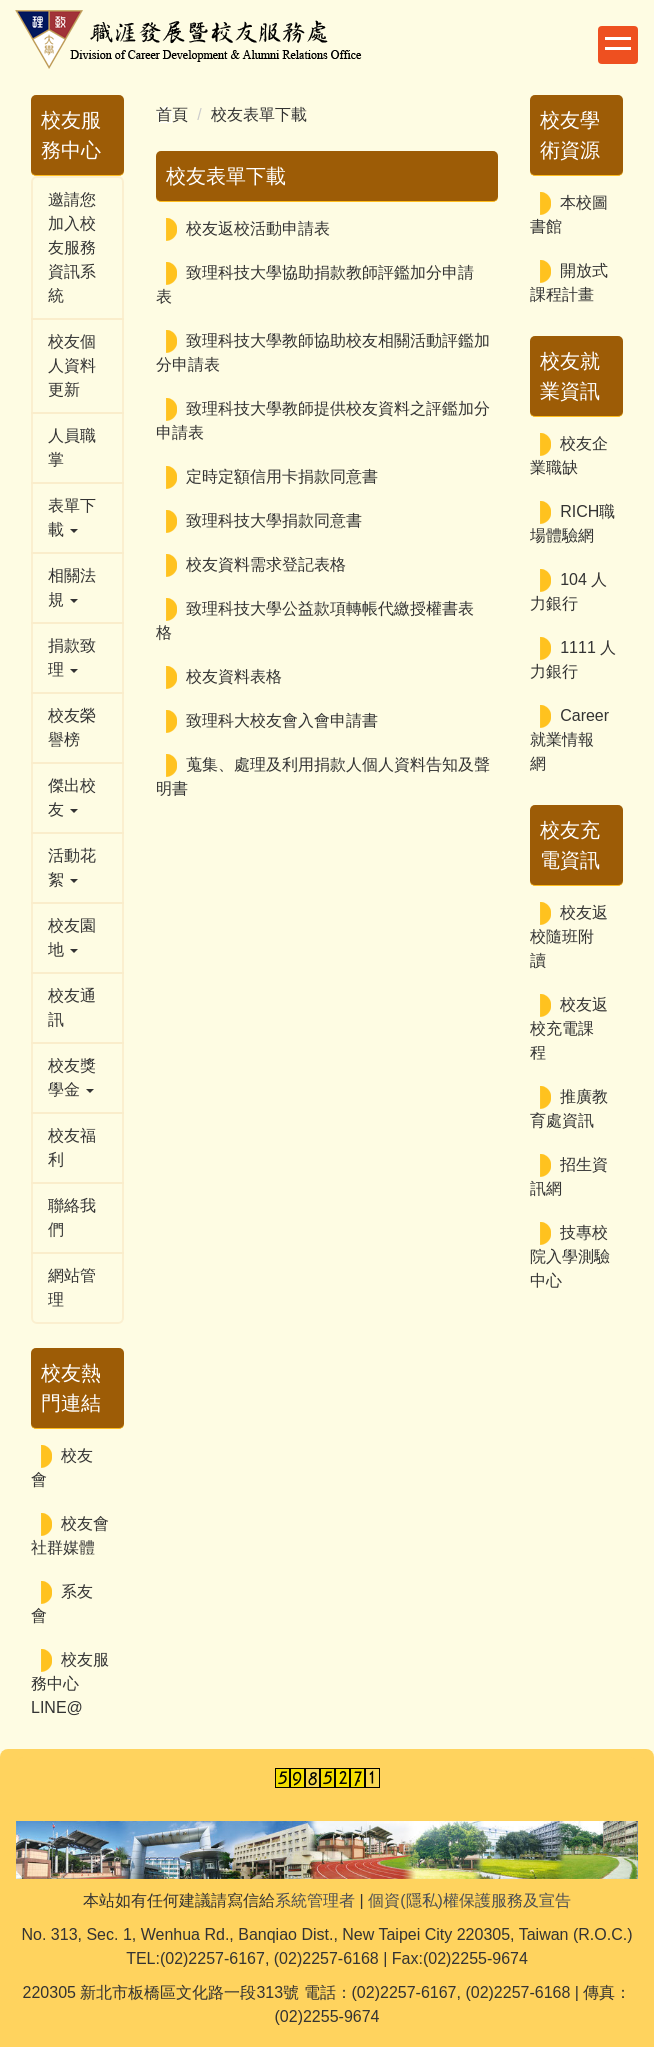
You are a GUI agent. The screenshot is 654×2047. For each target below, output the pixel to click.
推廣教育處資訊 (569, 1108)
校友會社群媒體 (70, 1535)
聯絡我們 (72, 1217)
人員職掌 (72, 447)
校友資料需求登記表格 (266, 564)
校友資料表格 (234, 676)
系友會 (62, 1603)
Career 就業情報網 (569, 739)
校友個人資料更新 (72, 365)
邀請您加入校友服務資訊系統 (72, 247)
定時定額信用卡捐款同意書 (282, 476)
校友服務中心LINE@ (70, 1683)
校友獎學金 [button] (72, 1077)
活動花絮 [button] (72, 867)
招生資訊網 (569, 1176)
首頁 (172, 114)
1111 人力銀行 (573, 659)
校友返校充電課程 (569, 1028)
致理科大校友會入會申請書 (282, 720)
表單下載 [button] (72, 517)
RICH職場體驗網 (572, 523)
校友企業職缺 (569, 455)
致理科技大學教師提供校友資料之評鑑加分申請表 (323, 420)
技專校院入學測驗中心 (570, 1256)
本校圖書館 (569, 214)
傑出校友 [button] (72, 797)
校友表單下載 (259, 114)
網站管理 (72, 1287)
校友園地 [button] (72, 937)
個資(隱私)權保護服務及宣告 (469, 1900)
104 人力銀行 (568, 591)
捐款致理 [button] (72, 657)
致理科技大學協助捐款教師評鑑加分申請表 (315, 284)
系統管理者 (315, 1900)
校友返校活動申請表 (258, 228)
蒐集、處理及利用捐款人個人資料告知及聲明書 (323, 776)
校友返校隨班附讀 (569, 936)
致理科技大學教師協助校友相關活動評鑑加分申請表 (323, 352)
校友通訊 (72, 1007)
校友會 (62, 1467)
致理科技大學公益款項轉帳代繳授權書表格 (315, 620)
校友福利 (72, 1147)
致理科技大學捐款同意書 (274, 520)
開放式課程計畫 (569, 282)
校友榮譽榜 (72, 727)
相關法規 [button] (72, 587)
